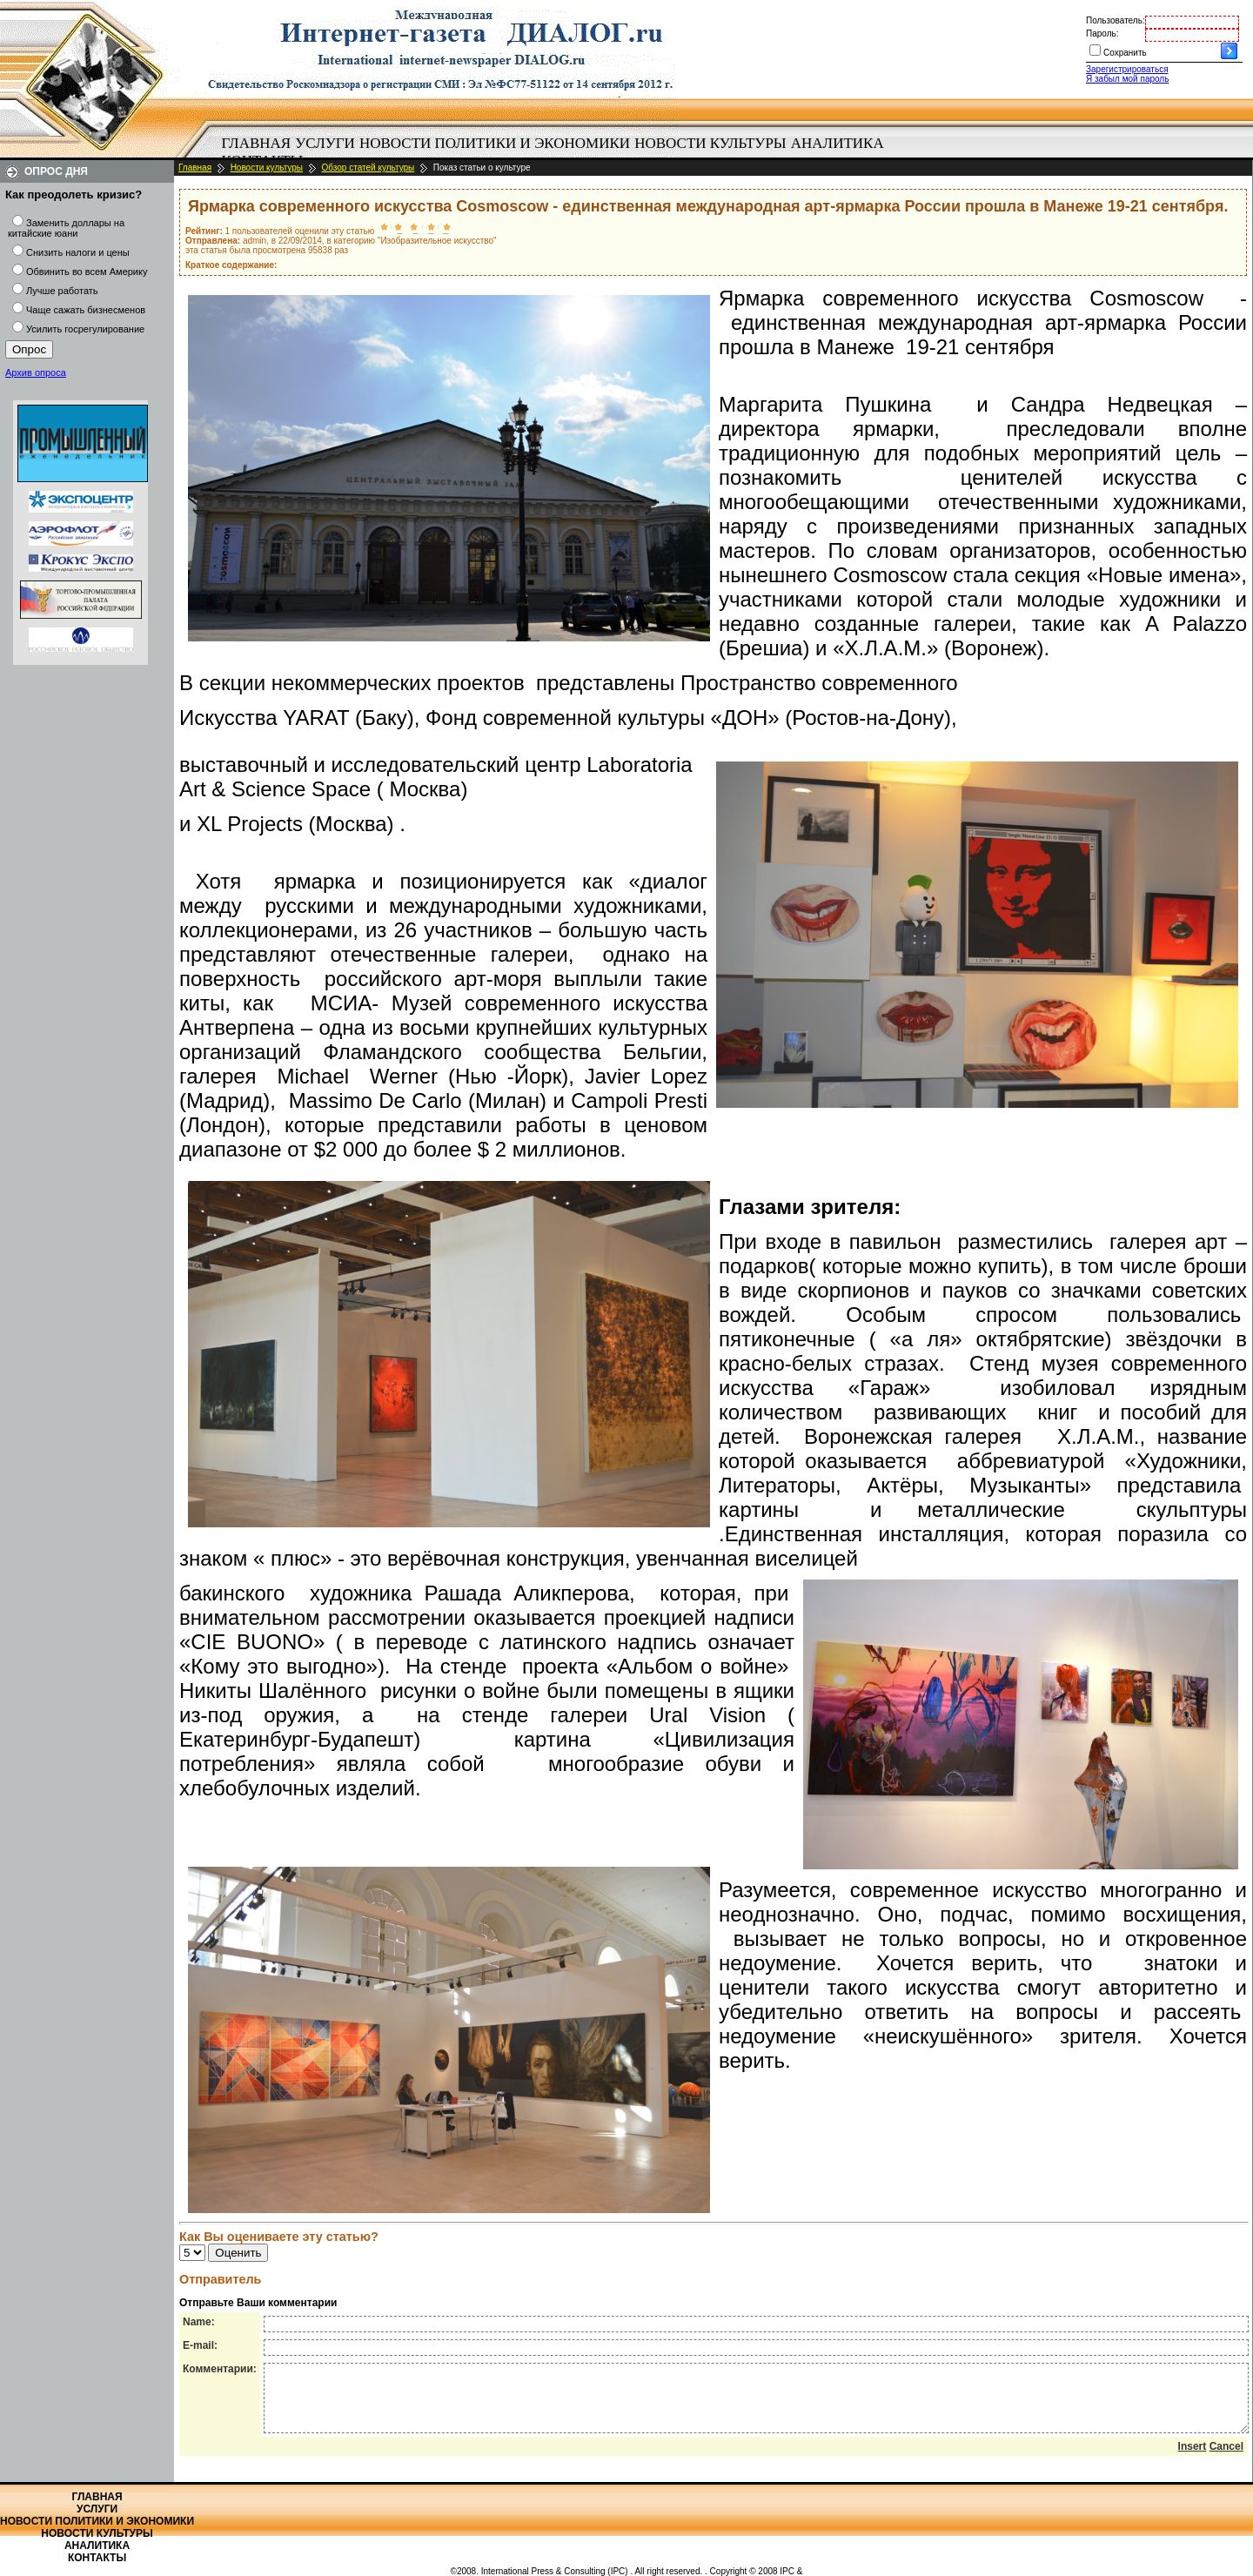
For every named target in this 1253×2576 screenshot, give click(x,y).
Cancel (1226, 2459)
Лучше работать (62, 290)
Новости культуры (710, 143)
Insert (1192, 2459)
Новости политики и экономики (494, 143)
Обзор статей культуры (368, 167)
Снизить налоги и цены (78, 252)
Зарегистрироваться (1127, 69)
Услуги (325, 143)
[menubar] (557, 152)
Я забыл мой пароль (1127, 79)
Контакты (97, 2558)
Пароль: (1102, 33)
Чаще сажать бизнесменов (85, 310)
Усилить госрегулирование (85, 329)
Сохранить (1125, 52)
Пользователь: (1115, 20)
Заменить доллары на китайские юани (66, 228)
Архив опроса (35, 372)
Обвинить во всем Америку (86, 271)
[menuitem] (256, 143)
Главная (256, 143)
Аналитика (837, 143)
